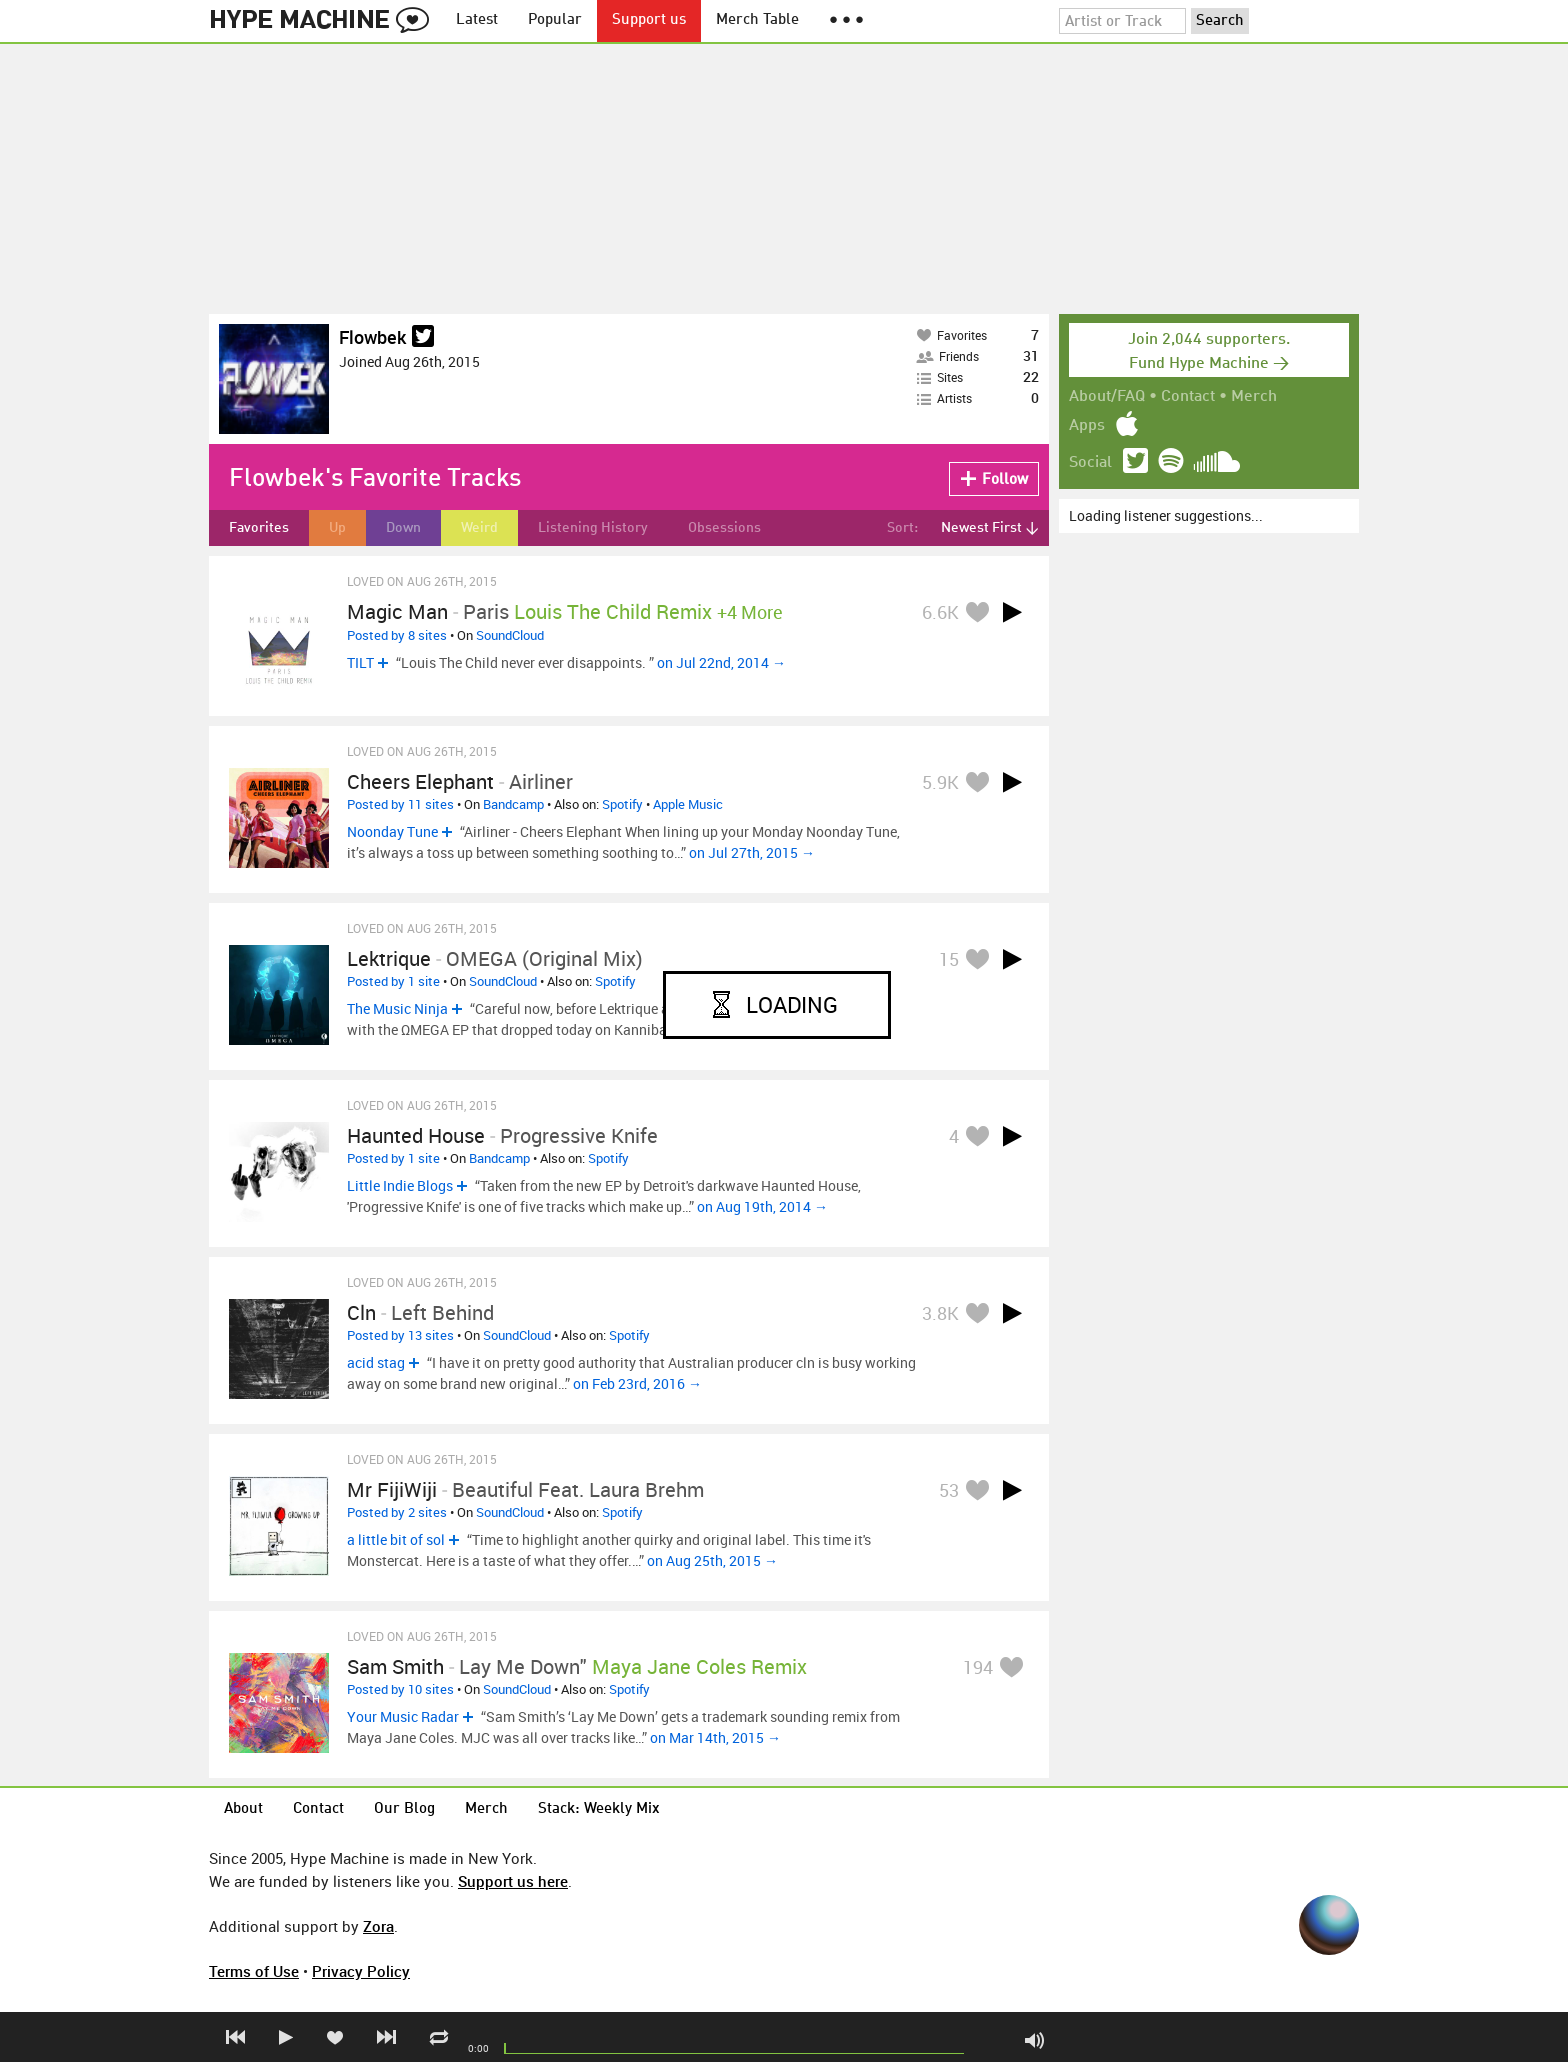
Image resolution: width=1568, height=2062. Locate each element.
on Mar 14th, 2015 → (715, 1737)
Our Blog (404, 1809)
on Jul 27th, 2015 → (752, 852)
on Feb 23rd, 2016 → (637, 1383)
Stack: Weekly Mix (599, 1809)
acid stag (376, 1362)
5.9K (940, 782)
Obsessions (724, 528)
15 (949, 959)
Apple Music (688, 804)
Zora (378, 1926)
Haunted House (416, 1135)
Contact (1188, 397)
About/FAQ (1107, 397)
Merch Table (757, 20)
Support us (649, 20)
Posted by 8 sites (397, 635)
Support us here (513, 1881)
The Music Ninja (397, 1008)
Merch (1254, 397)
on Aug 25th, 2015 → (712, 1560)
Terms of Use (254, 1971)
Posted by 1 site (393, 981)
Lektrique (389, 958)
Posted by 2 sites (397, 1512)
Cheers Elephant (420, 781)
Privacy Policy (361, 1971)
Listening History (593, 528)
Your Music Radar (403, 1716)
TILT (360, 662)
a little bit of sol (396, 1539)
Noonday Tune (392, 831)
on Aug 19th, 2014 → (762, 1206)
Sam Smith (395, 1666)
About (243, 1809)
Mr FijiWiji (392, 1489)
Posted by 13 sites (400, 1335)
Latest (477, 20)
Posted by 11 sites (400, 804)
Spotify (622, 804)
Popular (555, 20)
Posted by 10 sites (400, 1689)
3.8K (940, 1313)
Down (403, 528)
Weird (479, 528)
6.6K (940, 612)
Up (337, 528)
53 (949, 1490)
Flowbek (372, 337)
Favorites (259, 528)
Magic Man (397, 611)
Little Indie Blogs (400, 1185)
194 (978, 1667)
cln (361, 1312)
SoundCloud (510, 635)
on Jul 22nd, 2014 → (721, 662)
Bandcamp (513, 804)
